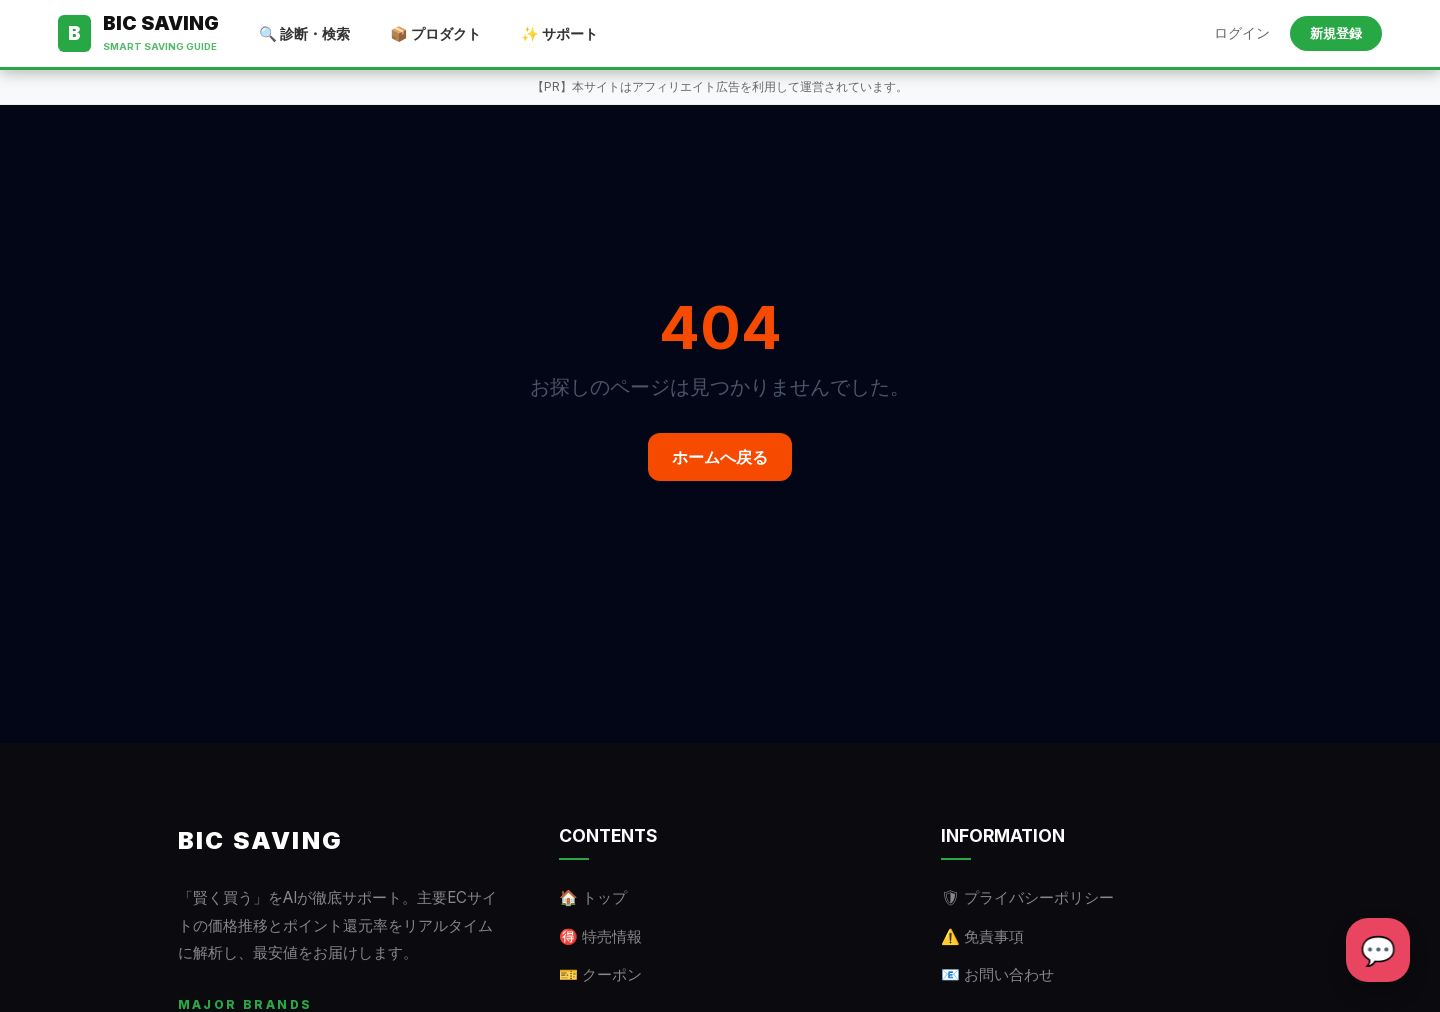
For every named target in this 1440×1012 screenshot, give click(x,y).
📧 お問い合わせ (997, 974)
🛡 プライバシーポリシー (1027, 897)
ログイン (1242, 33)
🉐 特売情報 (600, 936)
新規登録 (1336, 33)
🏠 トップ (593, 897)
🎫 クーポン (600, 974)
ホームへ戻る (720, 457)
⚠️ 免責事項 (982, 936)
